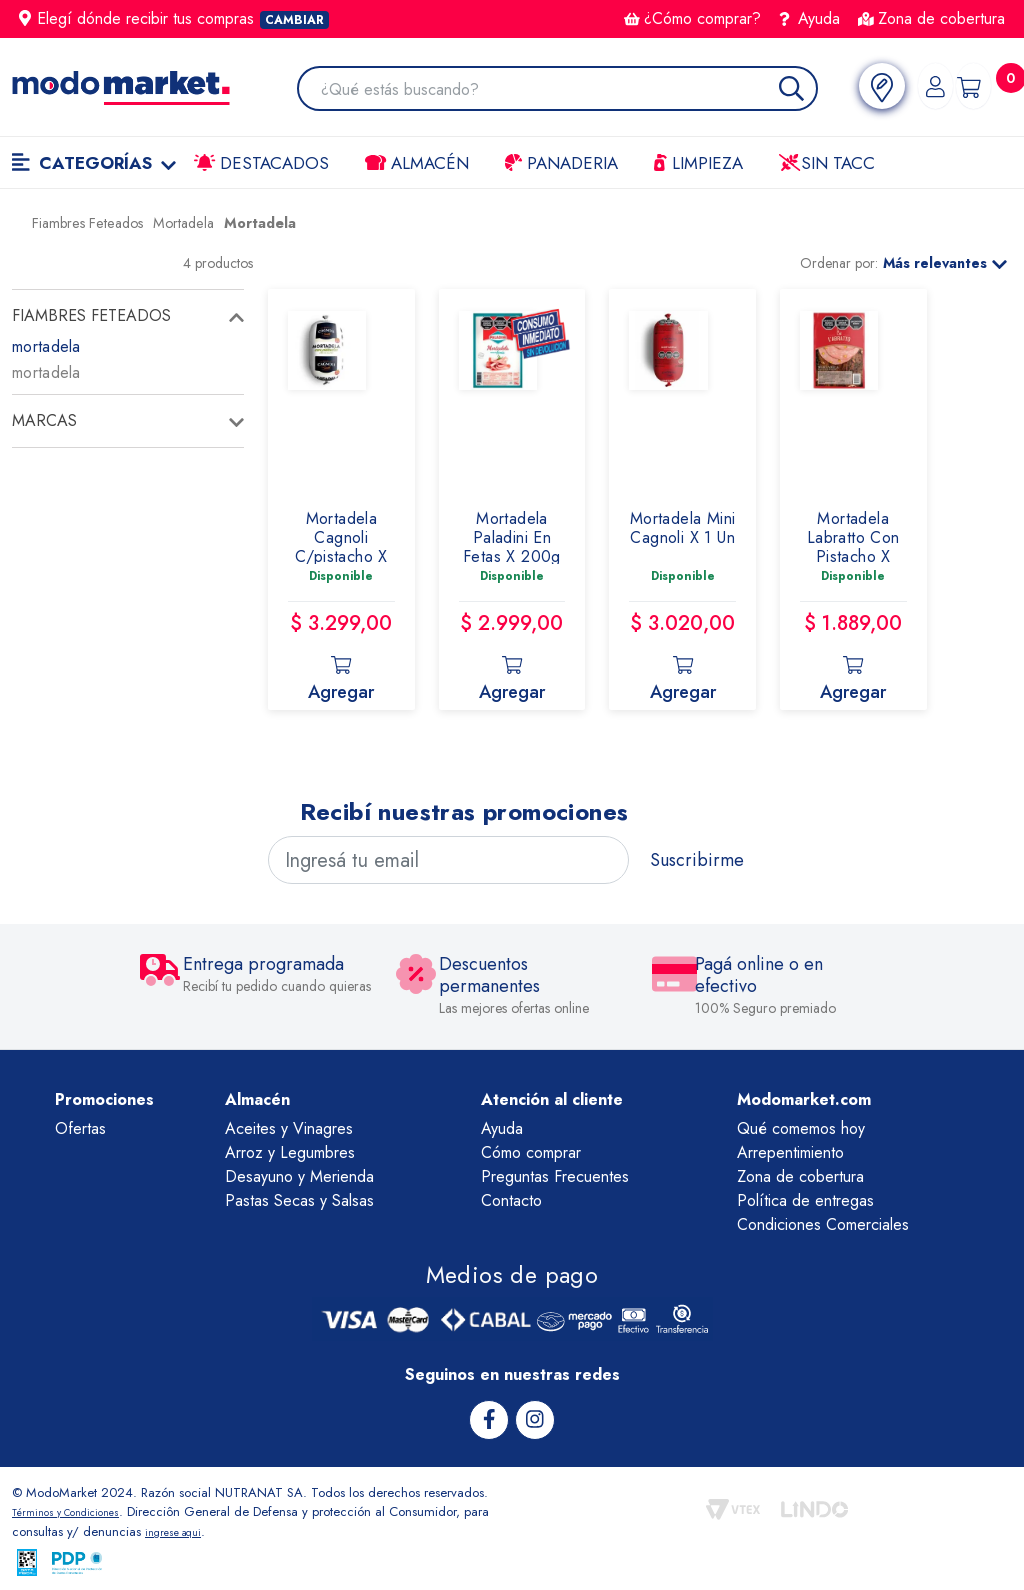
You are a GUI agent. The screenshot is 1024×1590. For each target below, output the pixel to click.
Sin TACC (827, 163)
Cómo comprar (531, 1152)
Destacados (261, 163)
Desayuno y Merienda (299, 1176)
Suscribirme (697, 860)
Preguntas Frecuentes (555, 1176)
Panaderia (561, 163)
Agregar (341, 673)
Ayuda (810, 18)
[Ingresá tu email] (448, 860)
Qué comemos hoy (801, 1128)
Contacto (511, 1200)
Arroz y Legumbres (290, 1152)
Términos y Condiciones (80, 1509)
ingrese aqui (209, 1528)
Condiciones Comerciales (823, 1224)
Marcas (44, 420)
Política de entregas (805, 1200)
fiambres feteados (91, 315)
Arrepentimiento (790, 1152)
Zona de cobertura (931, 18)
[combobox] (556, 90)
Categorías (94, 163)
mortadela (46, 346)
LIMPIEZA (698, 163)
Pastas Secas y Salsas (299, 1200)
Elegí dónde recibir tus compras (174, 18)
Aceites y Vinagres (289, 1128)
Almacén (417, 163)
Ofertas (80, 1128)
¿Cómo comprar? (692, 18)
